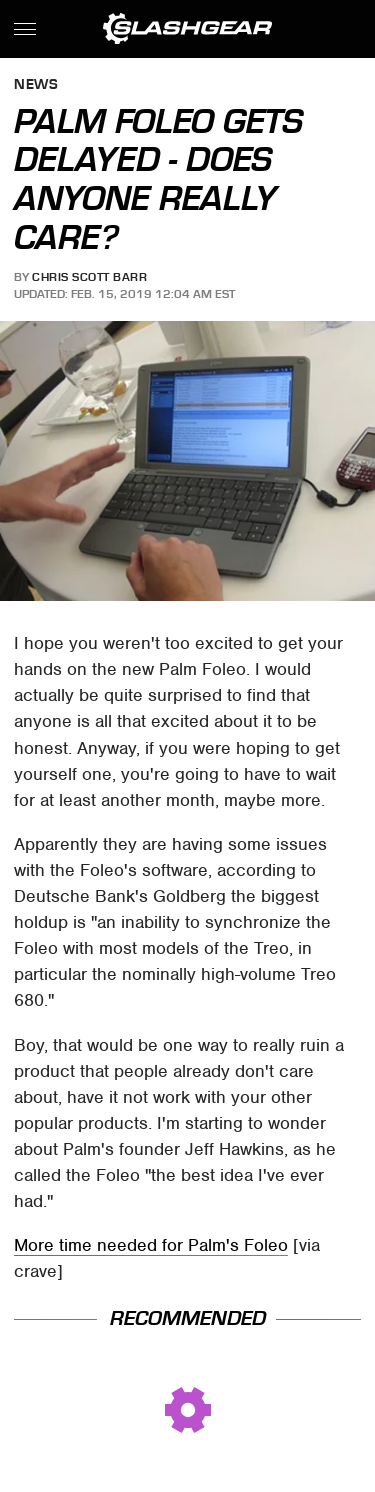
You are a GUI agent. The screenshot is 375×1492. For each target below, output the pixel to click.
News (36, 85)
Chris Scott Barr (89, 277)
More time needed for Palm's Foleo (151, 1245)
